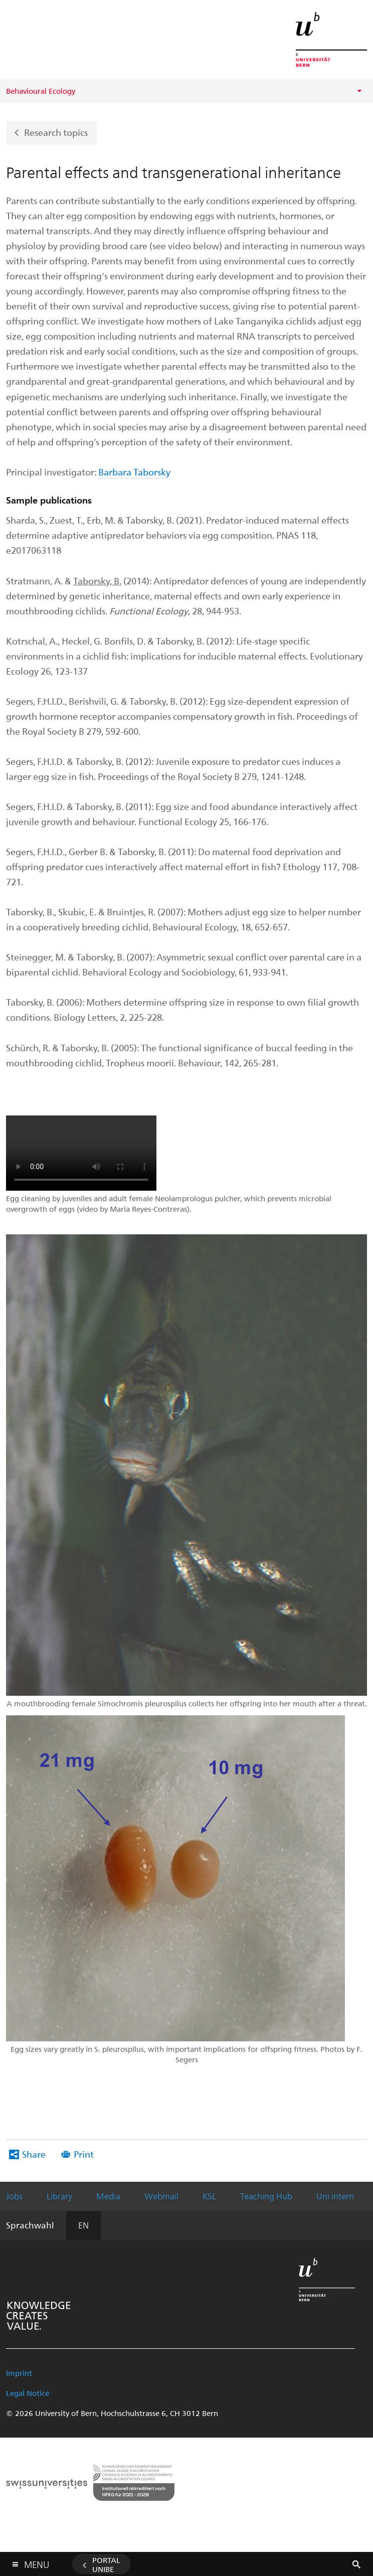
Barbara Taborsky (134, 471)
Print (84, 2154)
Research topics (56, 131)
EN (83, 2224)
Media (108, 2195)
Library (59, 2195)
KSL (209, 2195)
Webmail (161, 2195)
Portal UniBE (106, 2564)
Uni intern (335, 2195)
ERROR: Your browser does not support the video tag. (81, 1153)
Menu (36, 2562)
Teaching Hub (266, 2195)
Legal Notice (27, 2393)
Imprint (19, 2373)
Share (34, 2154)
